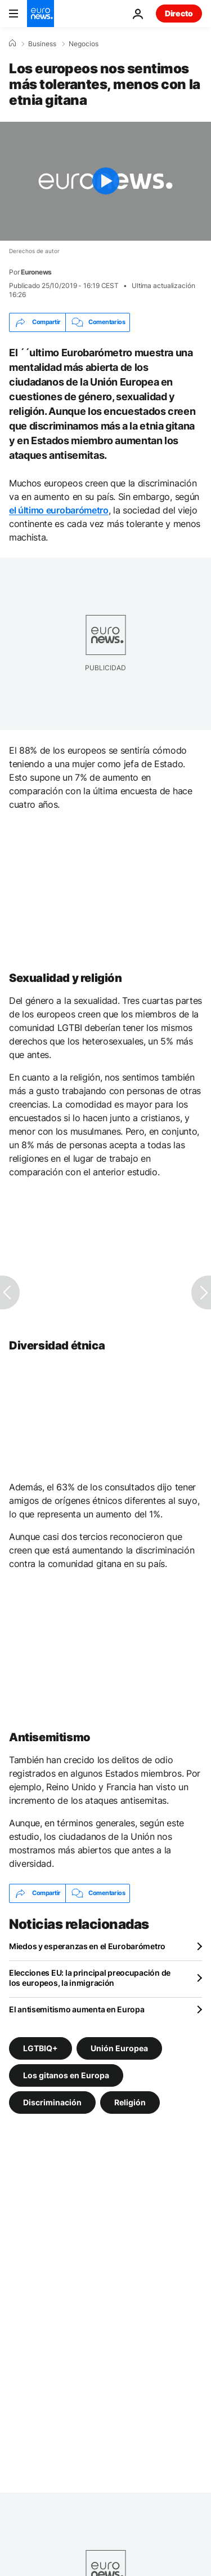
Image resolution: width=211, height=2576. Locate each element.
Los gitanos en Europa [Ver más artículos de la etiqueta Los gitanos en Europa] (66, 2074)
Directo (179, 13)
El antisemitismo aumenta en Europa (76, 2009)
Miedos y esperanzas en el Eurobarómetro (87, 1946)
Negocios (83, 44)
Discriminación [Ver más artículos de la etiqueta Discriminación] (52, 2101)
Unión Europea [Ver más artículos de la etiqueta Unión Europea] (119, 2047)
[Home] (12, 43)
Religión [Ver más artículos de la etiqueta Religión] (130, 2101)
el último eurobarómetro (59, 510)
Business (42, 44)
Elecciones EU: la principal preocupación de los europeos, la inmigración (89, 1978)
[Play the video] (105, 181)
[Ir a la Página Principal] (40, 13)
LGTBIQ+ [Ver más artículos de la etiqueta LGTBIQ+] (40, 2047)
